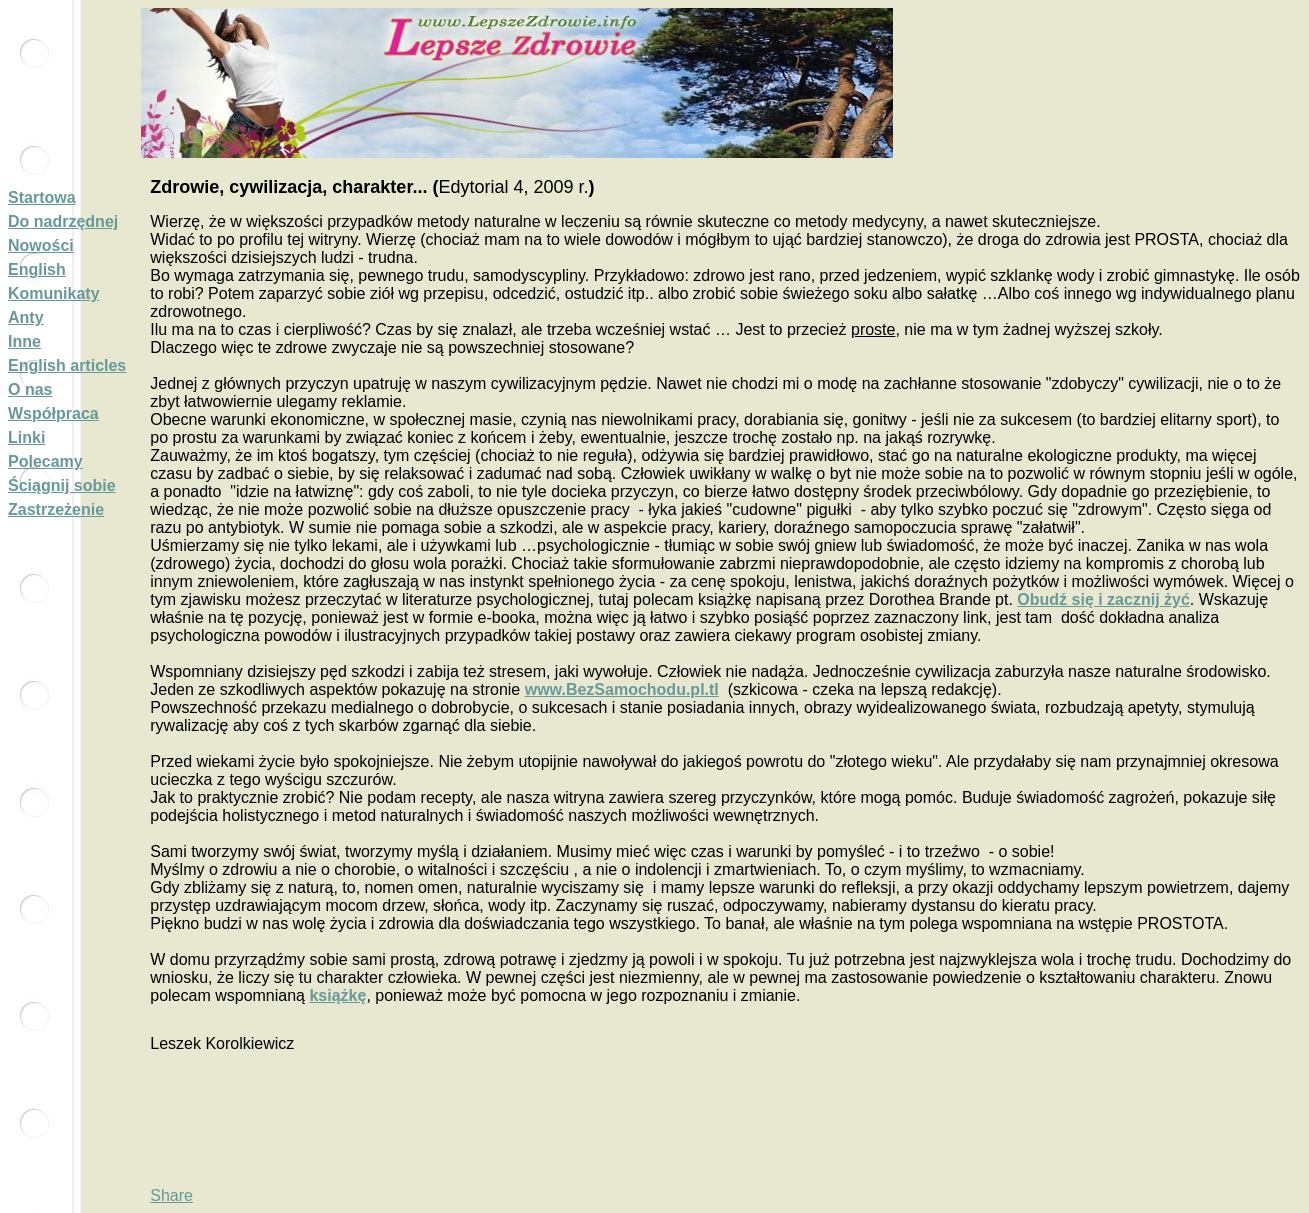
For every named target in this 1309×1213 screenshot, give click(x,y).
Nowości (41, 245)
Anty (26, 317)
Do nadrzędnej (63, 221)
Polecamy (45, 461)
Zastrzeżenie (56, 509)
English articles (67, 365)
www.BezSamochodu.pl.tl (622, 689)
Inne (24, 341)
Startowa (42, 197)
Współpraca (53, 413)
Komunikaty (54, 293)
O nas (30, 389)
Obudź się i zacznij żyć (1103, 599)
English (37, 269)
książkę (337, 995)
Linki (26, 437)
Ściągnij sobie (62, 485)
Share (171, 1195)
